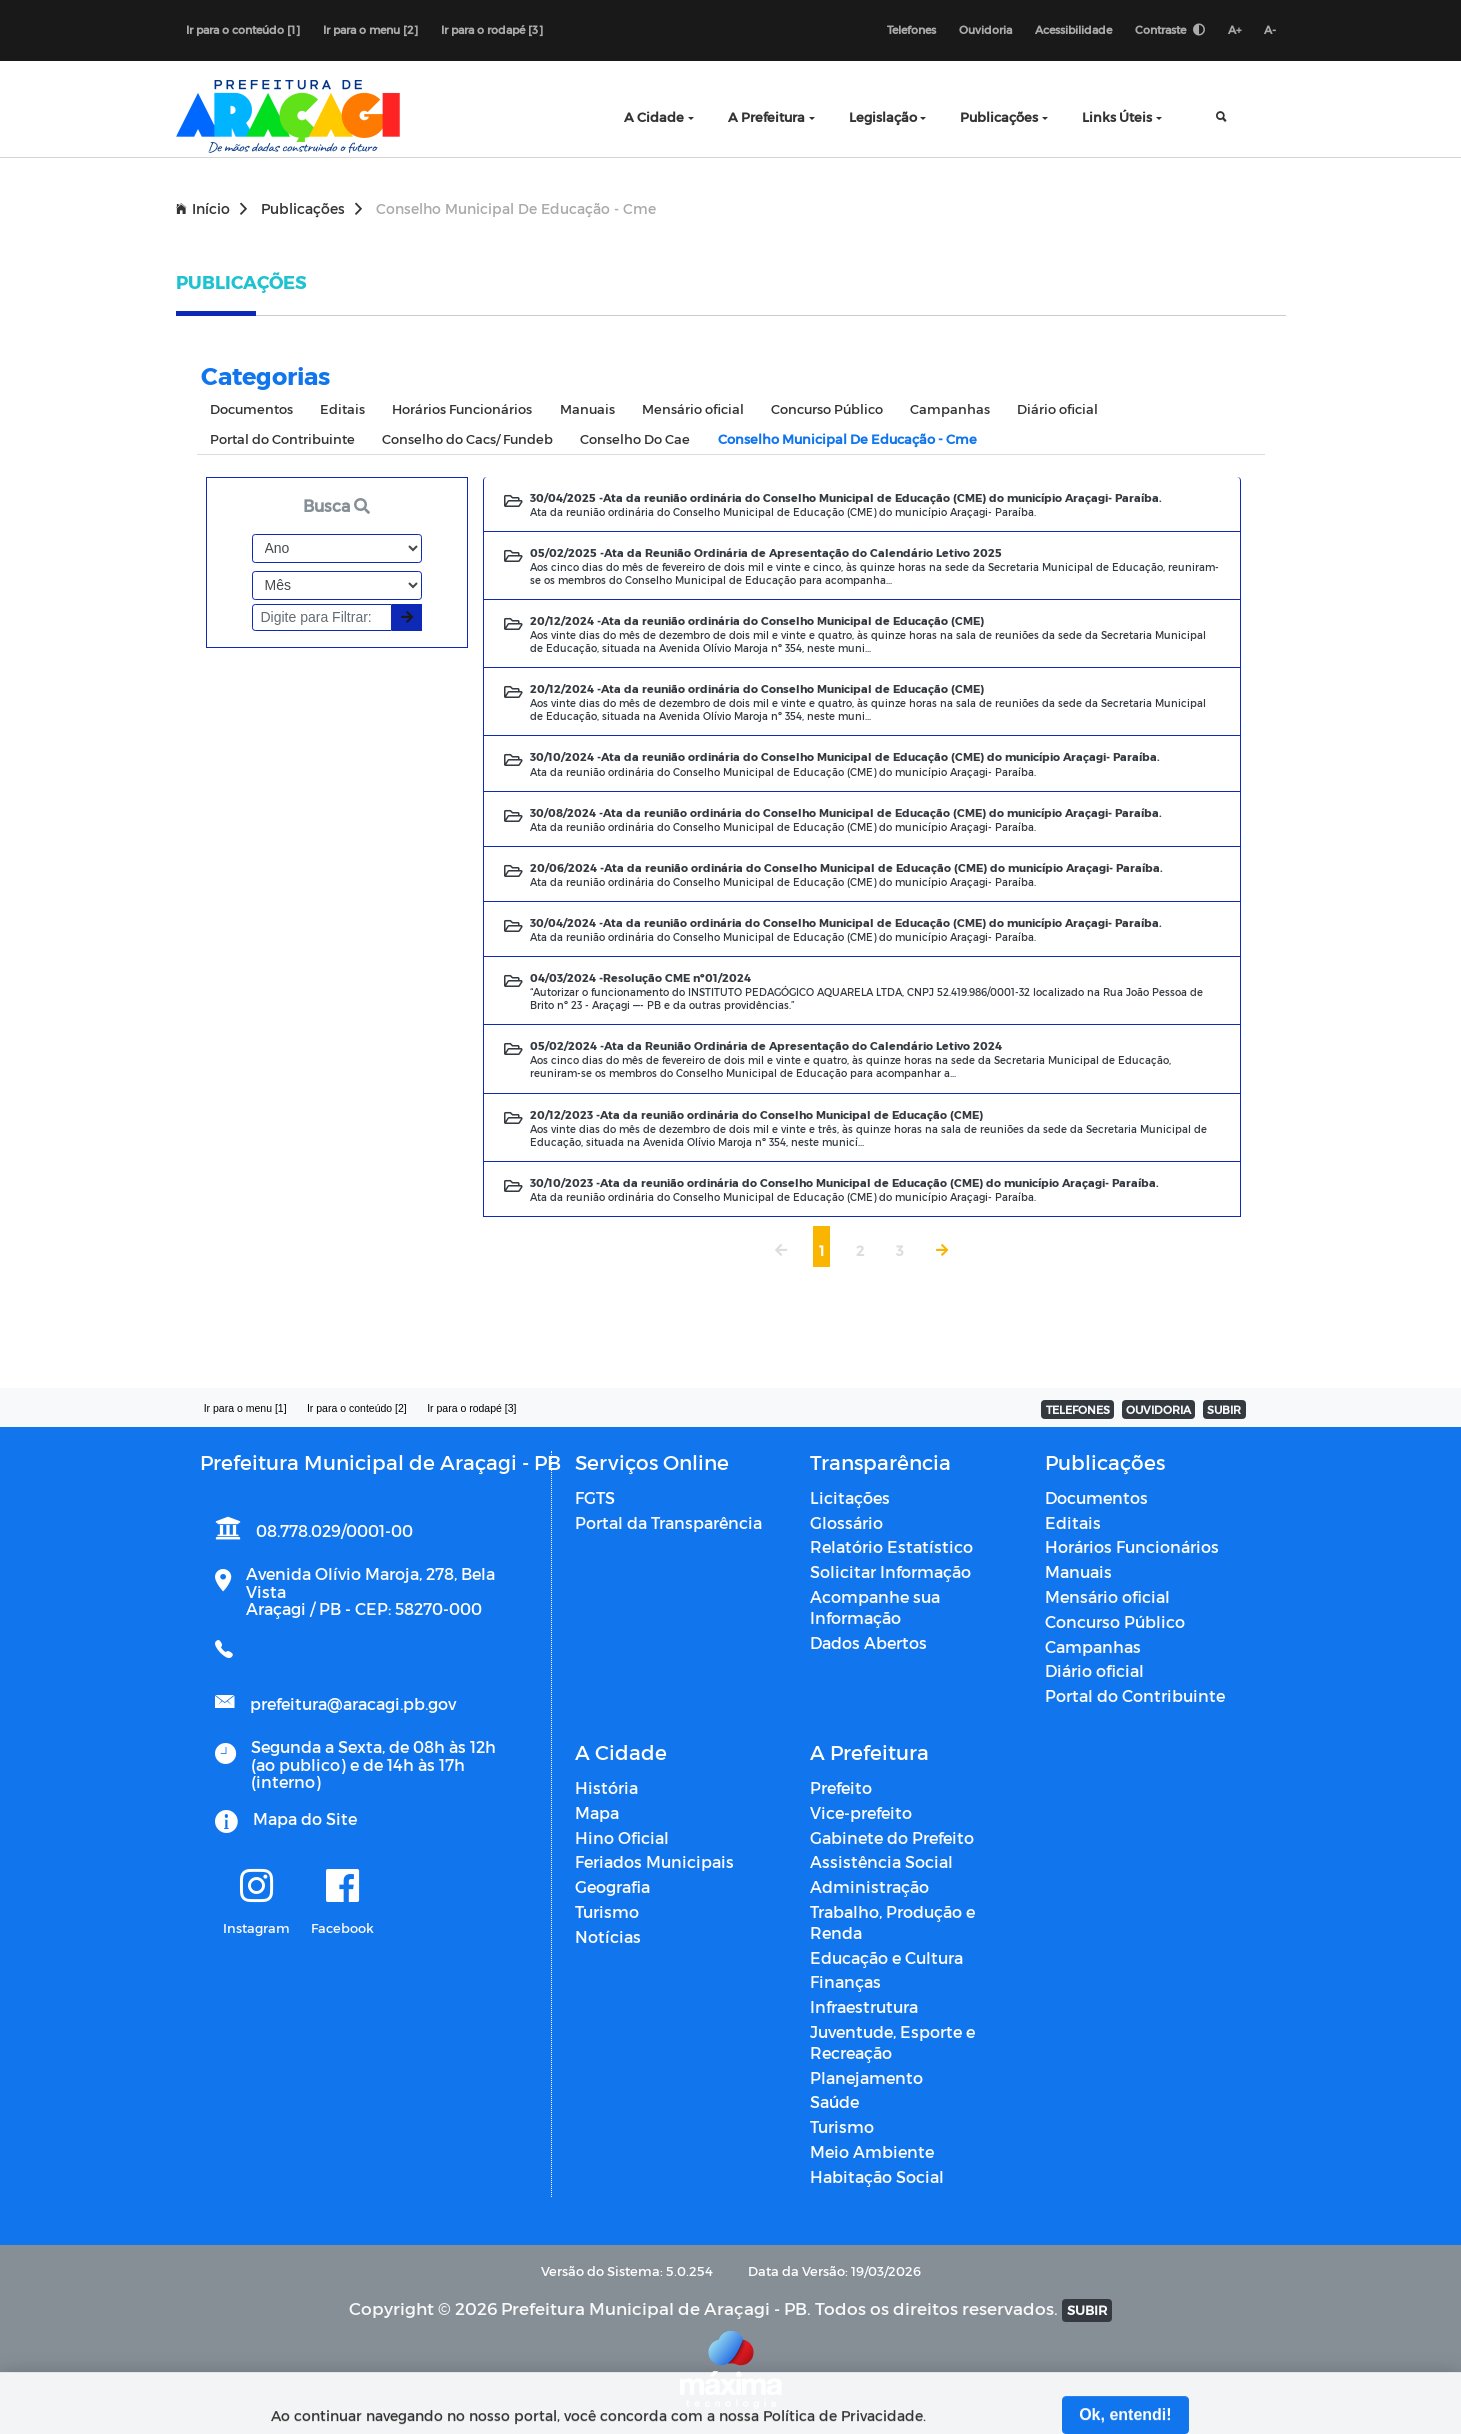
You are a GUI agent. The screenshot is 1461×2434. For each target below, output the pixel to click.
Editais (1073, 1522)
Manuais (1078, 1571)
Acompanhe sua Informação (875, 1607)
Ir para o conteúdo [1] (243, 29)
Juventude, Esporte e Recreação (892, 2042)
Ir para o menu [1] (245, 1408)
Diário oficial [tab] (1057, 408)
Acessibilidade (1073, 29)
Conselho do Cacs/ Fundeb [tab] (467, 438)
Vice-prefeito (861, 1812)
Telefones (911, 29)
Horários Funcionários (1132, 1546)
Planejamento (866, 2077)
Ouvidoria (985, 29)
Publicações (999, 116)
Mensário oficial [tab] (693, 408)
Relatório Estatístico (891, 1546)
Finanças (845, 1981)
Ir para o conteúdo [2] (357, 1408)
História (606, 1787)
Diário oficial (1094, 1670)
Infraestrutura (864, 2006)
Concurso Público (1115, 1621)
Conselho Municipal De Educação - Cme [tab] (847, 438)
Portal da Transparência (668, 1522)
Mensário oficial (1107, 1596)
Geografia (612, 1886)
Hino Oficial (622, 1837)
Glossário (846, 1522)
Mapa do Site (305, 1818)
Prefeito (841, 1787)
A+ (1234, 29)
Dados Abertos (868, 1642)
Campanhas (1093, 1646)
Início (211, 208)
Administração (869, 1886)
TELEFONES (1078, 1409)
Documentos (1096, 1497)
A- (1270, 29)
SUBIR (1224, 1409)
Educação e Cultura (886, 1957)
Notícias (608, 1936)
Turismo (607, 1911)
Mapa (597, 1812)
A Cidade (654, 116)
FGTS (595, 1497)
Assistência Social (881, 1861)
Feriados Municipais (654, 1861)
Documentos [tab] (251, 408)
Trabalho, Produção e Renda (892, 1922)
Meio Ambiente (872, 2151)
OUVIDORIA (1158, 1409)
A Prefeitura (766, 116)
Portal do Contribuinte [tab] (282, 438)
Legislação (883, 116)
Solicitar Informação (890, 1571)
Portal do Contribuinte (1135, 1695)
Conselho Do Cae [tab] (635, 438)
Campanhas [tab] (950, 408)
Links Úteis (1117, 116)
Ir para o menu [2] (370, 29)
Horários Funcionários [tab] (462, 408)
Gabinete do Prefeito (892, 1837)
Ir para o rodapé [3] (492, 29)
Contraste (1170, 29)
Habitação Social (877, 2176)
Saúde (834, 2101)
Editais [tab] (342, 408)
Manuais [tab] (587, 408)
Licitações (850, 1497)
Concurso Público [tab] (827, 408)
